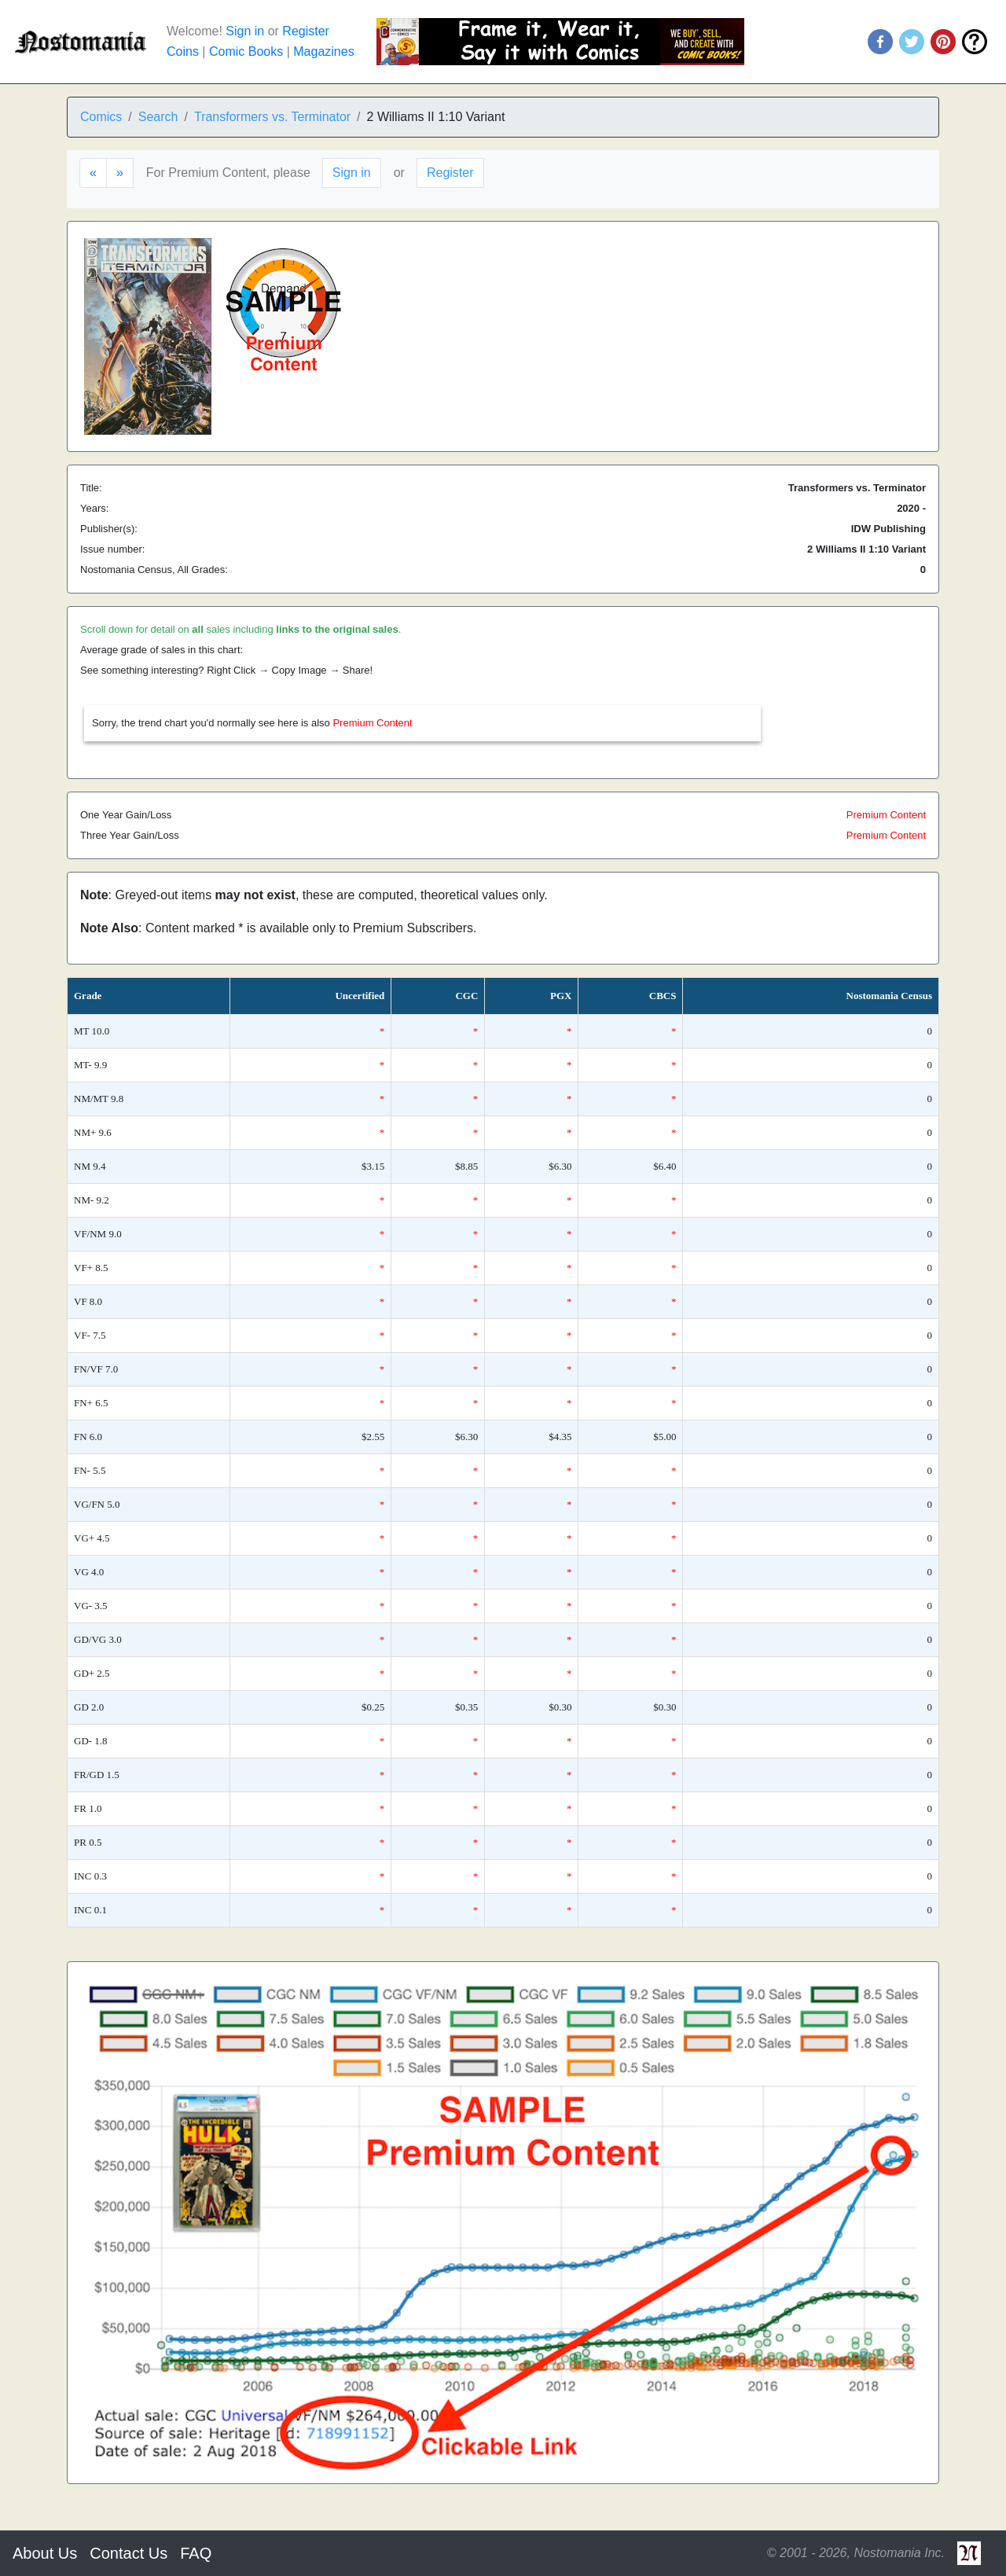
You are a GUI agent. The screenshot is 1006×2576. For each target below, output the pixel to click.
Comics (101, 116)
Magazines (323, 51)
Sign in (245, 31)
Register (305, 31)
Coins (183, 51)
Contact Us (128, 2553)
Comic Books (246, 51)
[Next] (120, 173)
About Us (45, 2553)
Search (158, 116)
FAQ (195, 2553)
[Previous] (93, 173)
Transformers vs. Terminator (272, 116)
